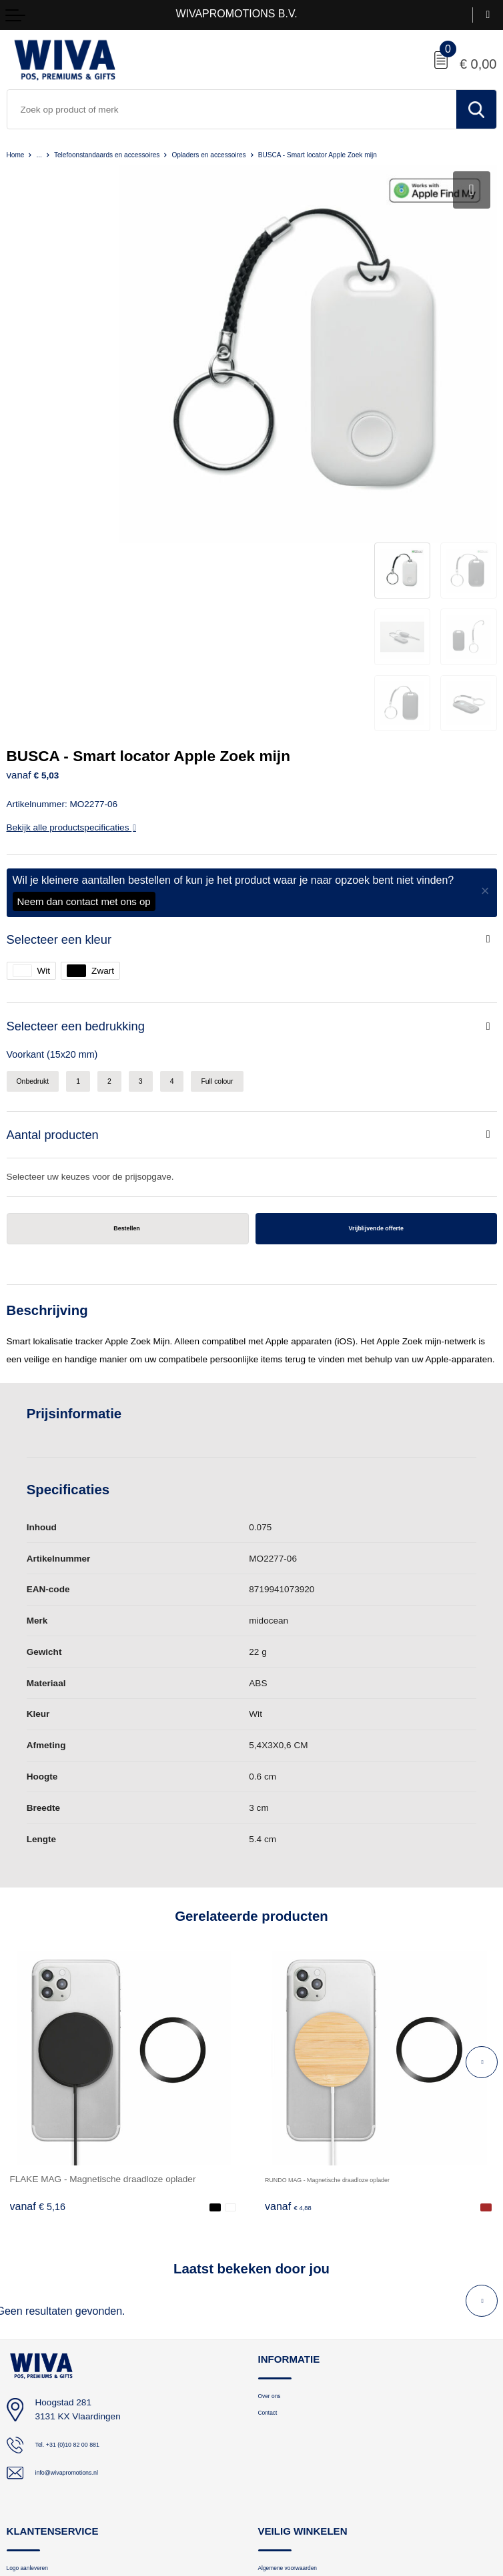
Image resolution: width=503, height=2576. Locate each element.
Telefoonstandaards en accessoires (128, 154)
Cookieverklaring (290, 2376)
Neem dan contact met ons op (84, 653)
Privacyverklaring (290, 2355)
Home (18, 154)
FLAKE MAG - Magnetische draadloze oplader (103, 1943)
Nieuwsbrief (29, 2397)
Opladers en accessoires (255, 154)
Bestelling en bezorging (51, 2355)
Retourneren (30, 2376)
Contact (273, 2182)
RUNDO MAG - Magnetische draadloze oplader (360, 1943)
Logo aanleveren (38, 2334)
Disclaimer (278, 2397)
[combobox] (231, 109)
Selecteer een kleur (65, 692)
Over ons (275, 2162)
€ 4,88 (292, 1970)
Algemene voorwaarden (303, 2334)
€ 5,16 (37, 1970)
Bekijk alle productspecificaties (71, 580)
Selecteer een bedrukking (84, 781)
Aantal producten (58, 894)
